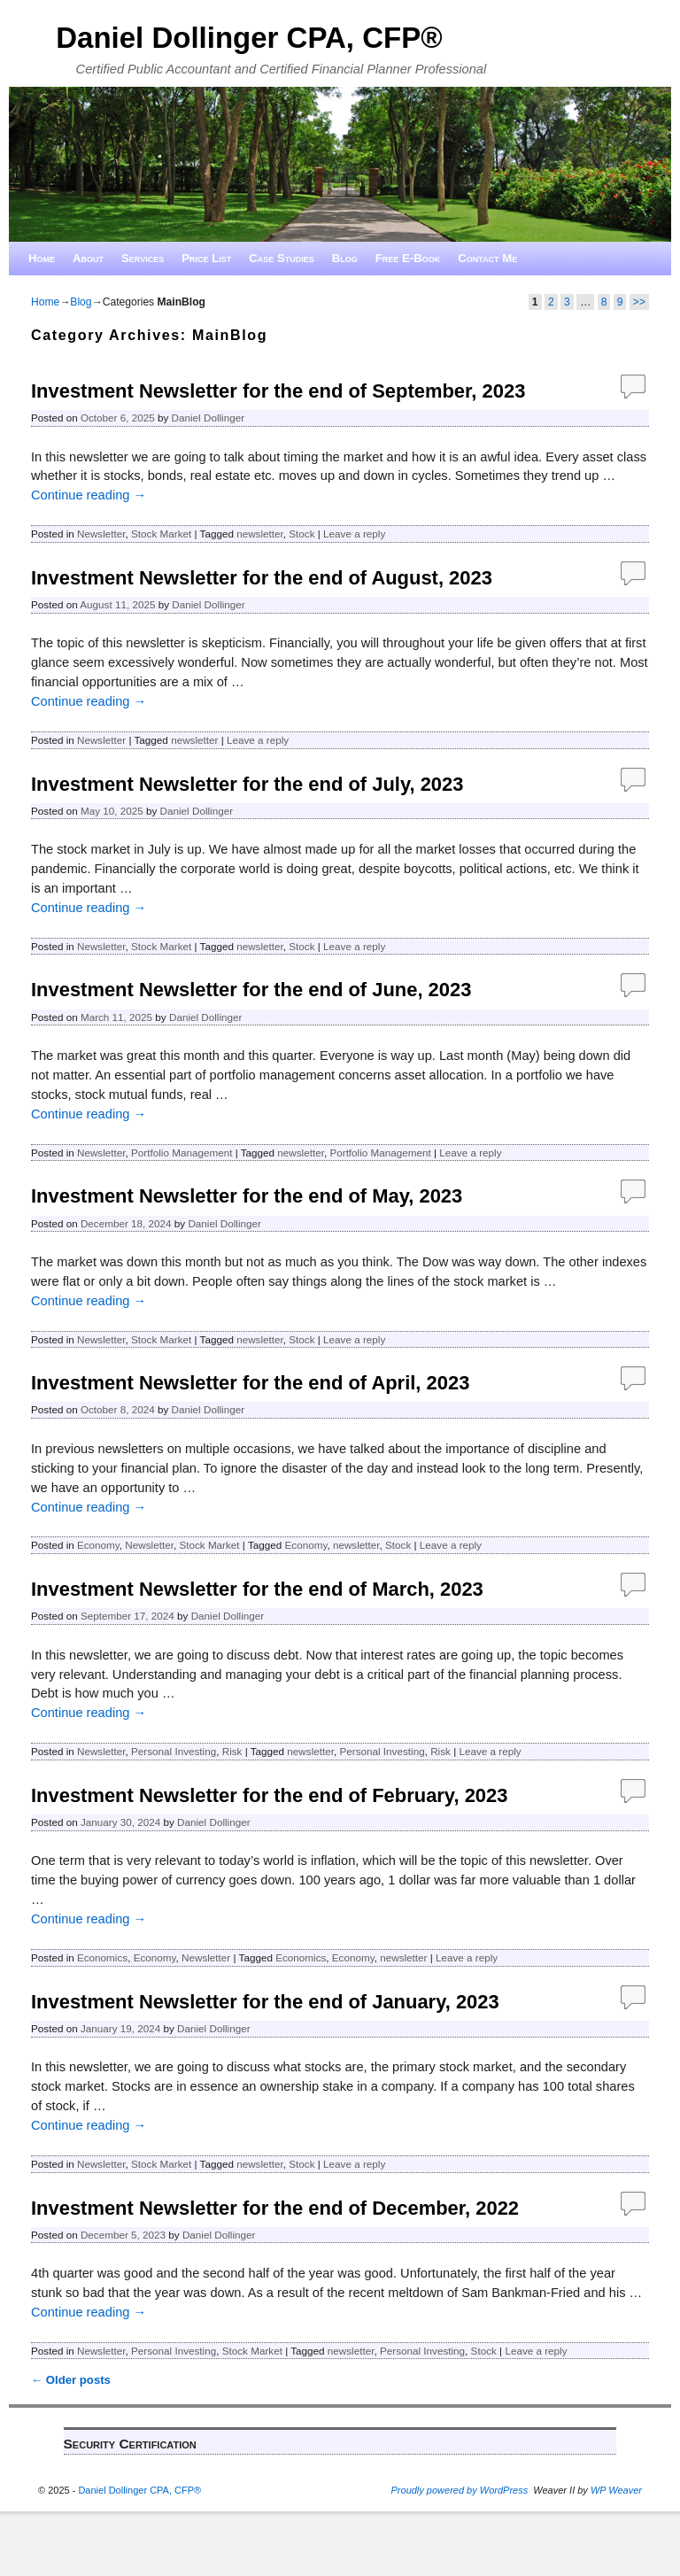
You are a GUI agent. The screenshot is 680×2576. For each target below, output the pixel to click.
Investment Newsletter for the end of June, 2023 (251, 990)
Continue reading (88, 495)
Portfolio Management (181, 1152)
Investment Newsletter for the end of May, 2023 (246, 1196)
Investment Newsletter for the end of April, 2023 (250, 1383)
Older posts (71, 2379)
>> (639, 302)
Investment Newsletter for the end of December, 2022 (275, 2208)
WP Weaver (616, 2490)
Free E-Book (407, 258)
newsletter (259, 533)
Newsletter (101, 533)
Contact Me (487, 258)
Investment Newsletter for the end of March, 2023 (257, 1589)
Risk (232, 1751)
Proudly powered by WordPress (460, 2490)
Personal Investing (173, 1751)
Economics (102, 1957)
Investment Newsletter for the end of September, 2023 (278, 391)
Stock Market (161, 533)
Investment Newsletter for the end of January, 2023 (265, 2002)
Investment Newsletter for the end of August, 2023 (261, 578)
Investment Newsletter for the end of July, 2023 (247, 784)
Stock (301, 533)
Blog (345, 258)
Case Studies (281, 258)
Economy (98, 1545)
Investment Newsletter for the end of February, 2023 (269, 1795)
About (88, 258)
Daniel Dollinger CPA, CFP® (249, 37)
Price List (206, 258)
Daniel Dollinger (208, 417)
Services (142, 258)
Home (41, 258)
